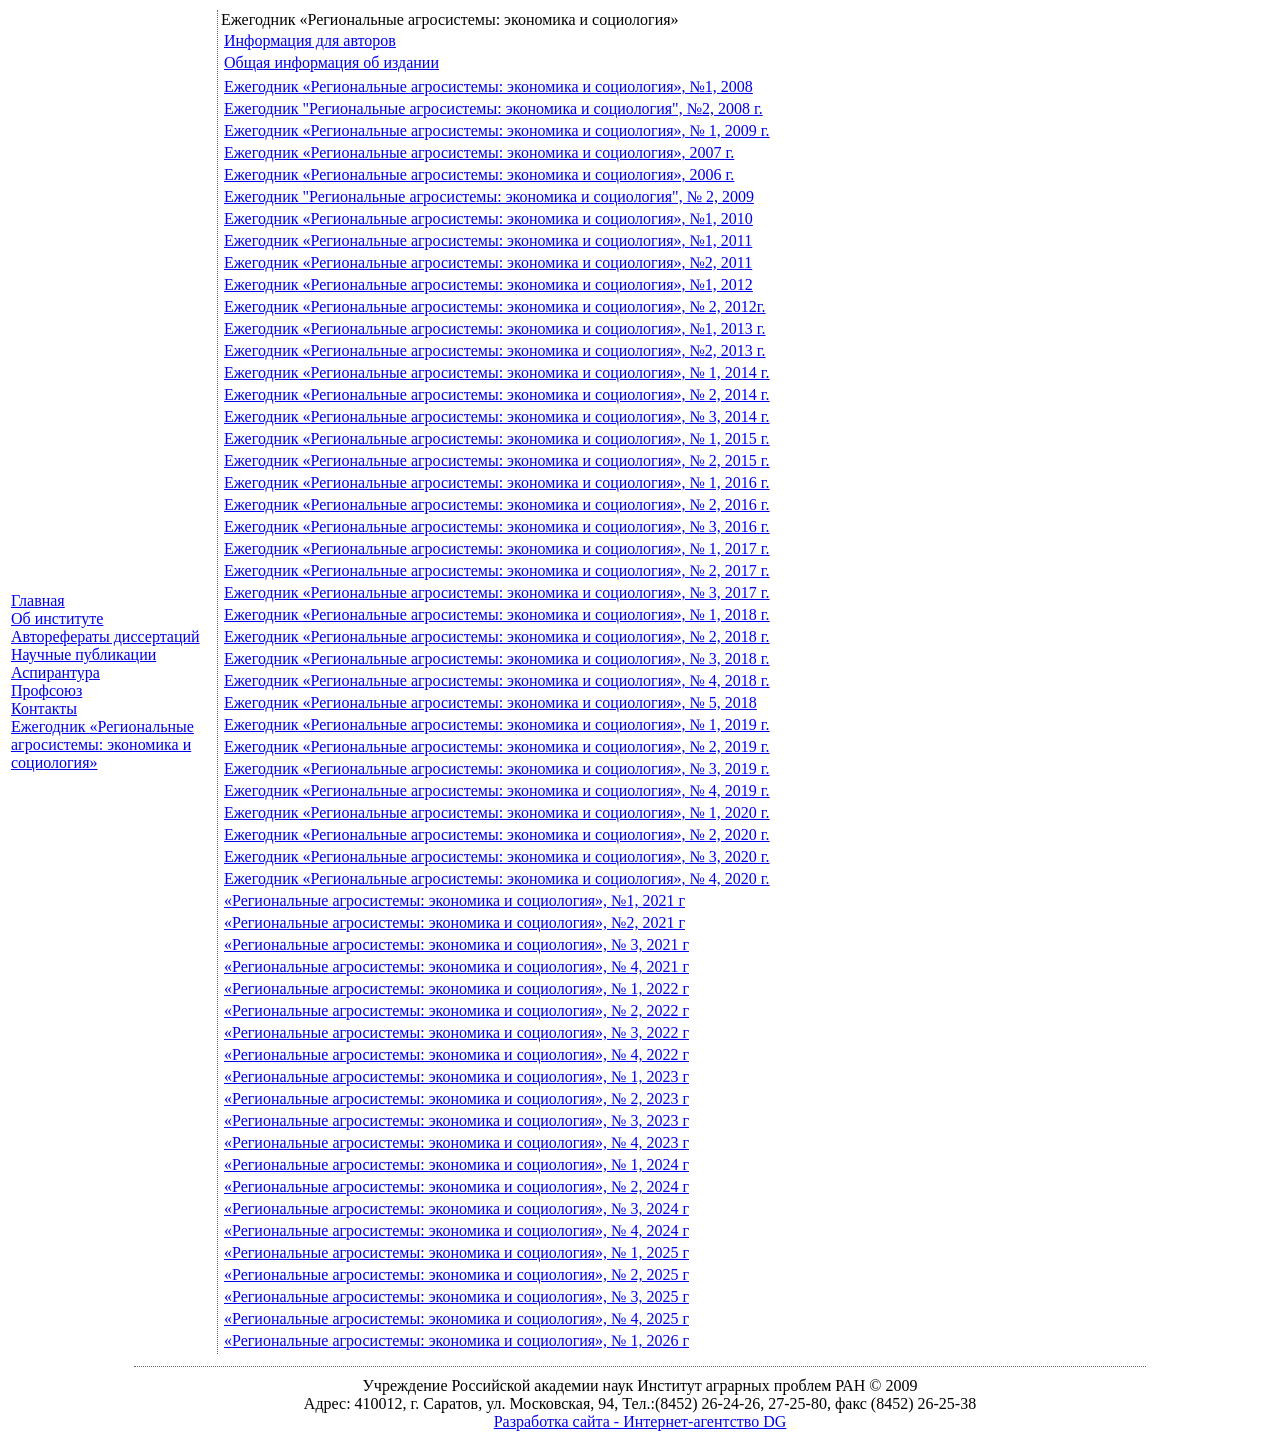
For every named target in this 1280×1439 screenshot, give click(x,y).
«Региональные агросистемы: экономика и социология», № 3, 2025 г (456, 1296)
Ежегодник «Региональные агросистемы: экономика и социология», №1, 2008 (488, 86)
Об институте (57, 618)
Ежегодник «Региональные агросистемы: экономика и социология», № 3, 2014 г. (497, 416)
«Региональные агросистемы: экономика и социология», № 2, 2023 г (456, 1098)
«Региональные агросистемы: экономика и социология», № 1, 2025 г (456, 1252)
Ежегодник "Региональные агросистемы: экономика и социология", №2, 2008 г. (493, 108)
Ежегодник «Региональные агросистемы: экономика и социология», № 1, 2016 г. (497, 482)
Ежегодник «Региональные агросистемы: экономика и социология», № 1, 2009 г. (497, 130)
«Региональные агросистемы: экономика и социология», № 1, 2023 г (456, 1076)
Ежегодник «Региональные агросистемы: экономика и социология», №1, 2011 (488, 240)
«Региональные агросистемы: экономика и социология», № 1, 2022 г (456, 988)
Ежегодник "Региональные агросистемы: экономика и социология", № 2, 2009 (489, 196)
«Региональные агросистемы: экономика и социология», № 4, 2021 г (456, 966)
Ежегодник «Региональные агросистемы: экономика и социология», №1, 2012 (488, 284)
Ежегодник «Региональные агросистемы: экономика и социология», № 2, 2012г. (495, 306)
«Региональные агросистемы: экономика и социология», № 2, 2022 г (456, 1010)
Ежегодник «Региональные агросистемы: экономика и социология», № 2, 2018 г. (497, 636)
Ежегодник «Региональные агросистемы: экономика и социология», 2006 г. (479, 174)
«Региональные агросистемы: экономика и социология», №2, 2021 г (454, 922)
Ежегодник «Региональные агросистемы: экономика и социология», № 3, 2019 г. (497, 768)
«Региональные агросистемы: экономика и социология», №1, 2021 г (454, 900)
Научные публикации (83, 654)
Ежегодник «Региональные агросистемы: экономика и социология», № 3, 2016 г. (497, 526)
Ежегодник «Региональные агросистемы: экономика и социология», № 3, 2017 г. (497, 592)
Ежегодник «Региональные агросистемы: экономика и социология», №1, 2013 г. (495, 328)
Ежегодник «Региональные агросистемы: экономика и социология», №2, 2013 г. (495, 350)
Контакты (44, 708)
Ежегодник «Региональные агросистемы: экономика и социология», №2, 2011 (488, 262)
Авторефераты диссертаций (105, 636)
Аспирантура (55, 672)
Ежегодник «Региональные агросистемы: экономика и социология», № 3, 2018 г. (497, 658)
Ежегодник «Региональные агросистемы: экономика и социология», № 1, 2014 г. (497, 372)
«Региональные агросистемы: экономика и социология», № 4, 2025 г (456, 1318)
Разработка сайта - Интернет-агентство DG (640, 1421)
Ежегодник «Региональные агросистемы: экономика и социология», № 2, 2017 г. (497, 570)
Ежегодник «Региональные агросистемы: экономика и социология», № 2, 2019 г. (497, 746)
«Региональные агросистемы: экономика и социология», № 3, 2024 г (456, 1208)
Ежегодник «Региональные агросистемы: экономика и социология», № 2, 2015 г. (497, 460)
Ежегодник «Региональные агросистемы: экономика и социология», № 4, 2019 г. (497, 790)
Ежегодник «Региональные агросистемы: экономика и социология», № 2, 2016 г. (497, 504)
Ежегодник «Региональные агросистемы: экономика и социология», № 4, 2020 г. (497, 878)
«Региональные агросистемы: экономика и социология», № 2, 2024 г (456, 1186)
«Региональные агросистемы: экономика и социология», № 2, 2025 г (456, 1274)
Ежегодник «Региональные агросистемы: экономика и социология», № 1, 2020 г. (497, 812)
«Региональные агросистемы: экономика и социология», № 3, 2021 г (456, 944)
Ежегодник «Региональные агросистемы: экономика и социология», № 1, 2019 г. (497, 724)
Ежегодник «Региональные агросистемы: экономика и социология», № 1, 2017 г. (497, 548)
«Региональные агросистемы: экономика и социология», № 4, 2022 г (456, 1054)
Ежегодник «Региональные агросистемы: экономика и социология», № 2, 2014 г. (497, 394)
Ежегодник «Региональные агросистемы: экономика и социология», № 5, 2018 (490, 702)
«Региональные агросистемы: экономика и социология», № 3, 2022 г (456, 1032)
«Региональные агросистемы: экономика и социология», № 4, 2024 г (456, 1230)
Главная (38, 600)
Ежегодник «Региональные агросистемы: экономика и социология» (102, 744)
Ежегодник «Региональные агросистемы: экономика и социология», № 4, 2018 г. (497, 680)
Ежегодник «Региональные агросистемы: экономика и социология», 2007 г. (479, 152)
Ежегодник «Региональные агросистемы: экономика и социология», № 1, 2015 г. (497, 438)
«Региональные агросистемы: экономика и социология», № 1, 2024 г (456, 1164)
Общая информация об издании (331, 62)
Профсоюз (46, 690)
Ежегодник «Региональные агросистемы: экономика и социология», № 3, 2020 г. (497, 856)
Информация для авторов (310, 40)
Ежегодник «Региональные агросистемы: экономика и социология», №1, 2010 (488, 218)
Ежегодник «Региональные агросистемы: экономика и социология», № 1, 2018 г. (497, 614)
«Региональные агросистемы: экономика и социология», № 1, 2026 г (456, 1340)
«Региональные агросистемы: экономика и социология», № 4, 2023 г (456, 1142)
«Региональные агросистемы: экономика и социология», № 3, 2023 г (456, 1120)
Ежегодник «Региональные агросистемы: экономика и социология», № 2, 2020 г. (497, 834)
